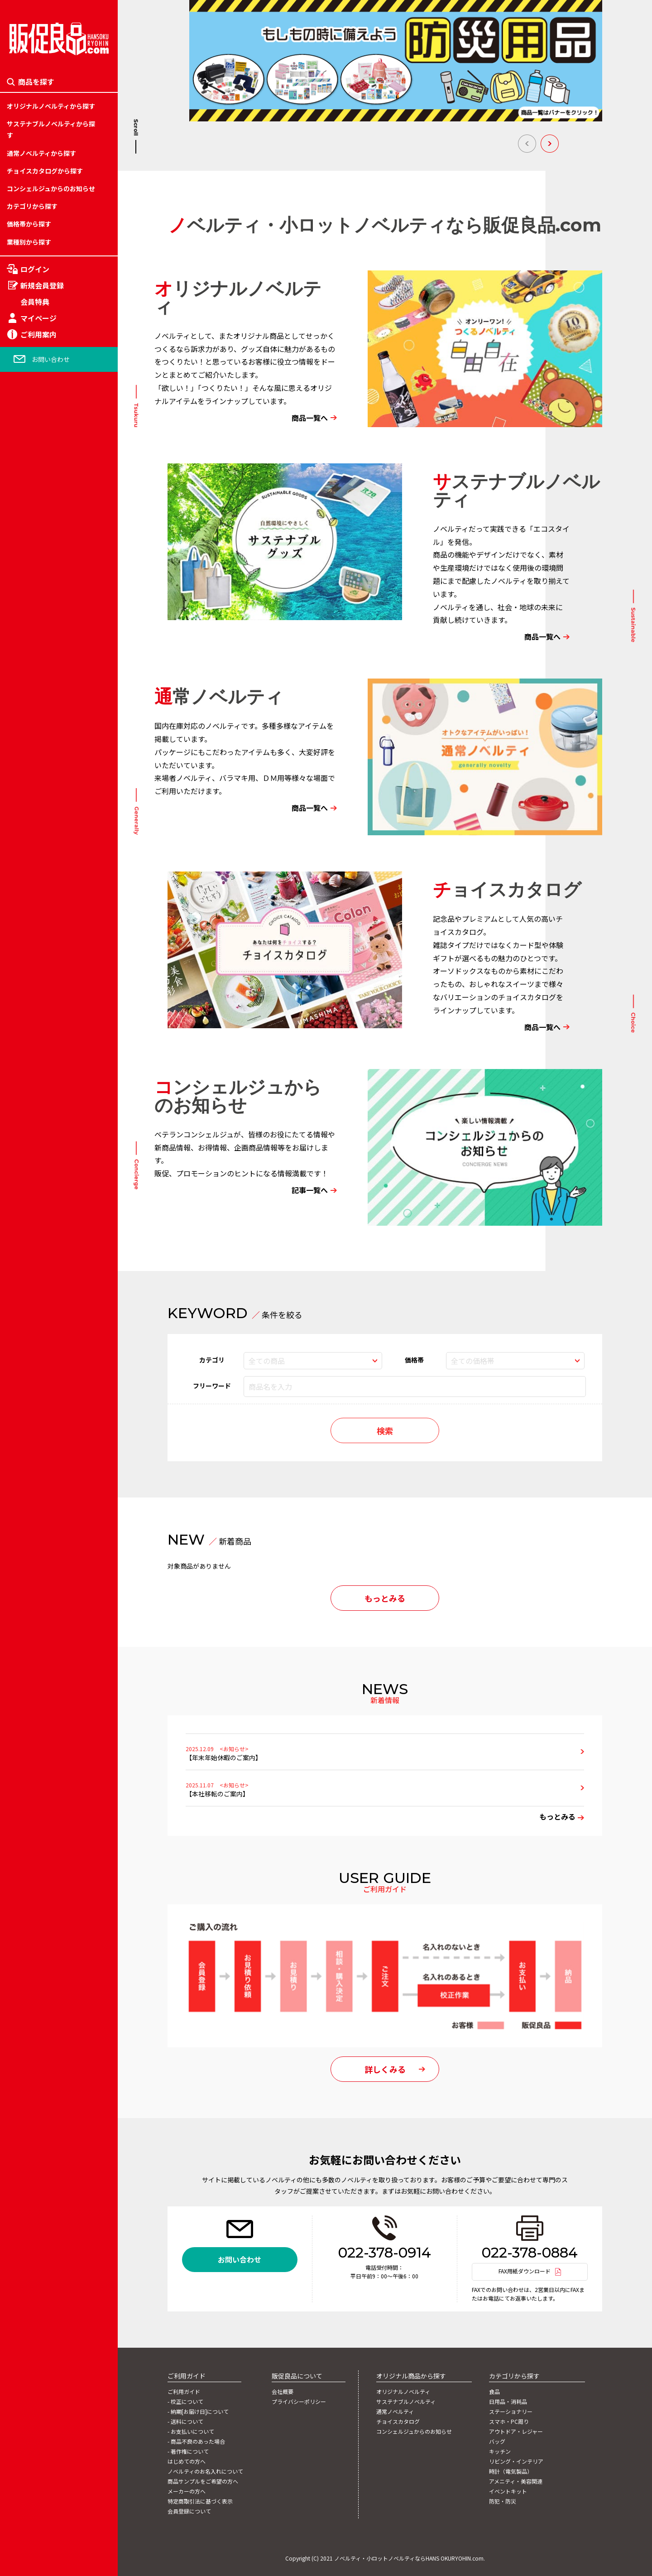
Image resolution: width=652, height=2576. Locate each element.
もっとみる (384, 1598)
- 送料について (185, 2421)
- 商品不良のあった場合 (196, 2441)
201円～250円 (27, 1277)
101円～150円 (27, 1235)
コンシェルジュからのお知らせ (51, 188)
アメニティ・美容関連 (38, 1361)
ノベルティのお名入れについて (205, 2471)
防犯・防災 (22, 1402)
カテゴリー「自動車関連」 (45, 1339)
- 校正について (185, 2401)
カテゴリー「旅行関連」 (42, 1214)
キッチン (19, 1298)
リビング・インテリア (38, 1319)
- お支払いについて (191, 2431)
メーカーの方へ (187, 2491)
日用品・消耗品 (29, 1193)
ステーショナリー (32, 1214)
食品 (13, 1172)
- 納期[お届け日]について (198, 2411)
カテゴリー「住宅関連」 (42, 1235)
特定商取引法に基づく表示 (200, 2501)
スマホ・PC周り (30, 1235)
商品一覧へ (310, 417)
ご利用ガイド (184, 2391)
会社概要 (282, 2391)
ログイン (34, 269)
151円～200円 (27, 1256)
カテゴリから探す (32, 206)
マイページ (38, 318)
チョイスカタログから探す (45, 170)
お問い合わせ (51, 359)
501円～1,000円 (30, 1339)
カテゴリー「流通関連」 (42, 1298)
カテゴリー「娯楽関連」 (42, 1277)
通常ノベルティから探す (41, 153)
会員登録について (189, 2511)
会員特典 (34, 301)
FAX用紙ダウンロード (525, 2271)
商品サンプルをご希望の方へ (203, 2481)
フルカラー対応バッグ (38, 1287)
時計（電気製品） (32, 1339)
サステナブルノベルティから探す (51, 129)
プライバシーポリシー (299, 2401)
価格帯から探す (29, 223)
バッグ (16, 1277)
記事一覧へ (310, 1189)
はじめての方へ (187, 2461)
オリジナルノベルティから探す (51, 106)
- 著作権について (188, 2451)
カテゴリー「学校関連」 (42, 1256)
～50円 (17, 1193)
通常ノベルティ (395, 2411)
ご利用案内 (38, 334)
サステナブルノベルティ (406, 2401)
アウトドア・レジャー (38, 1256)
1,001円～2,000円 (32, 1361)
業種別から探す (29, 241)
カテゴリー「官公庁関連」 (45, 1361)
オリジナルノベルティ (403, 2391)
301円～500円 (27, 1319)
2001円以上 (23, 1382)
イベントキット (29, 1382)
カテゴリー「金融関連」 (42, 1319)
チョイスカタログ (398, 2421)
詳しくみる (385, 2069)
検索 (385, 1430)
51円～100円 (25, 1214)
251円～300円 (27, 1298)
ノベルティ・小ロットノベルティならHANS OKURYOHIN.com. (409, 2558)
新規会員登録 (42, 285)
